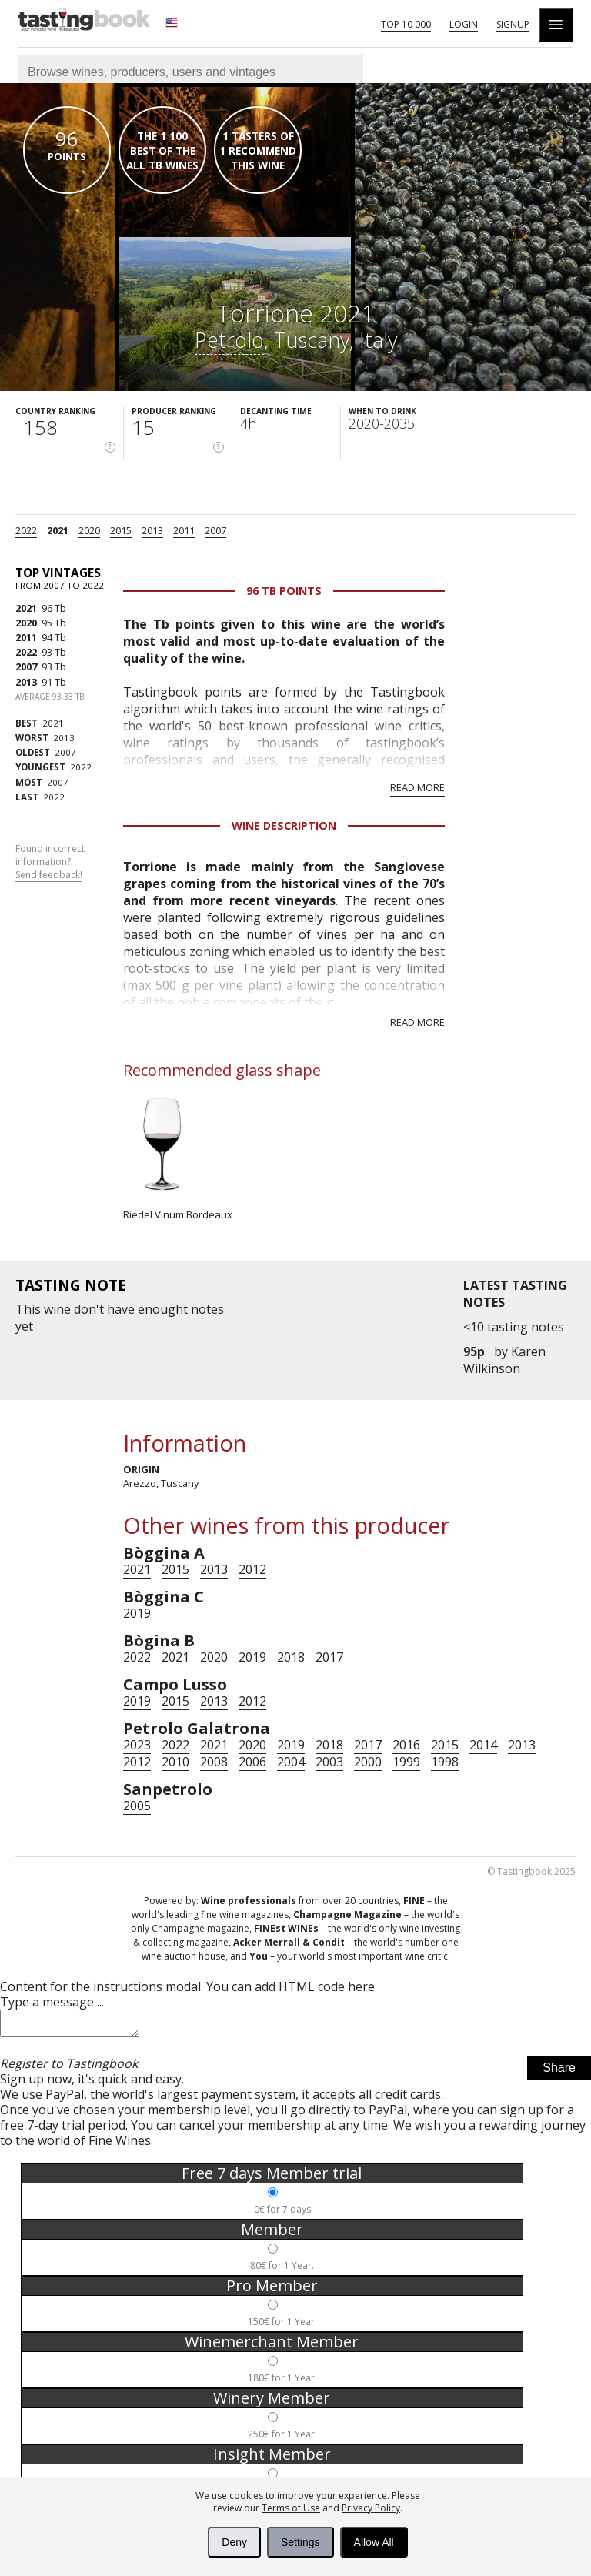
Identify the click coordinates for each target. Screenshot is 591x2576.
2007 (215, 530)
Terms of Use (291, 2507)
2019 (137, 1613)
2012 (252, 1569)
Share (559, 2072)
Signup (512, 24)
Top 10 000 (406, 24)
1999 (406, 1761)
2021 (57, 530)
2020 (89, 530)
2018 (291, 1657)
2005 (137, 1805)
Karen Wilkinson (504, 1360)
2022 (26, 530)
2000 (368, 1761)
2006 (252, 1761)
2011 (184, 530)
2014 (483, 1744)
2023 (137, 1744)
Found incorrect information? (50, 862)
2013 (152, 530)
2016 (406, 1744)
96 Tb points (284, 590)
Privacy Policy (371, 2507)
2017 (329, 1657)
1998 (445, 1761)
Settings (300, 2542)
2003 (329, 1761)
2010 (175, 1761)
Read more (417, 787)
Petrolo (229, 340)
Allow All (374, 2542)
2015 (121, 530)
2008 (214, 1761)
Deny (234, 2542)
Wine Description (284, 825)
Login (463, 24)
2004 (291, 1761)
